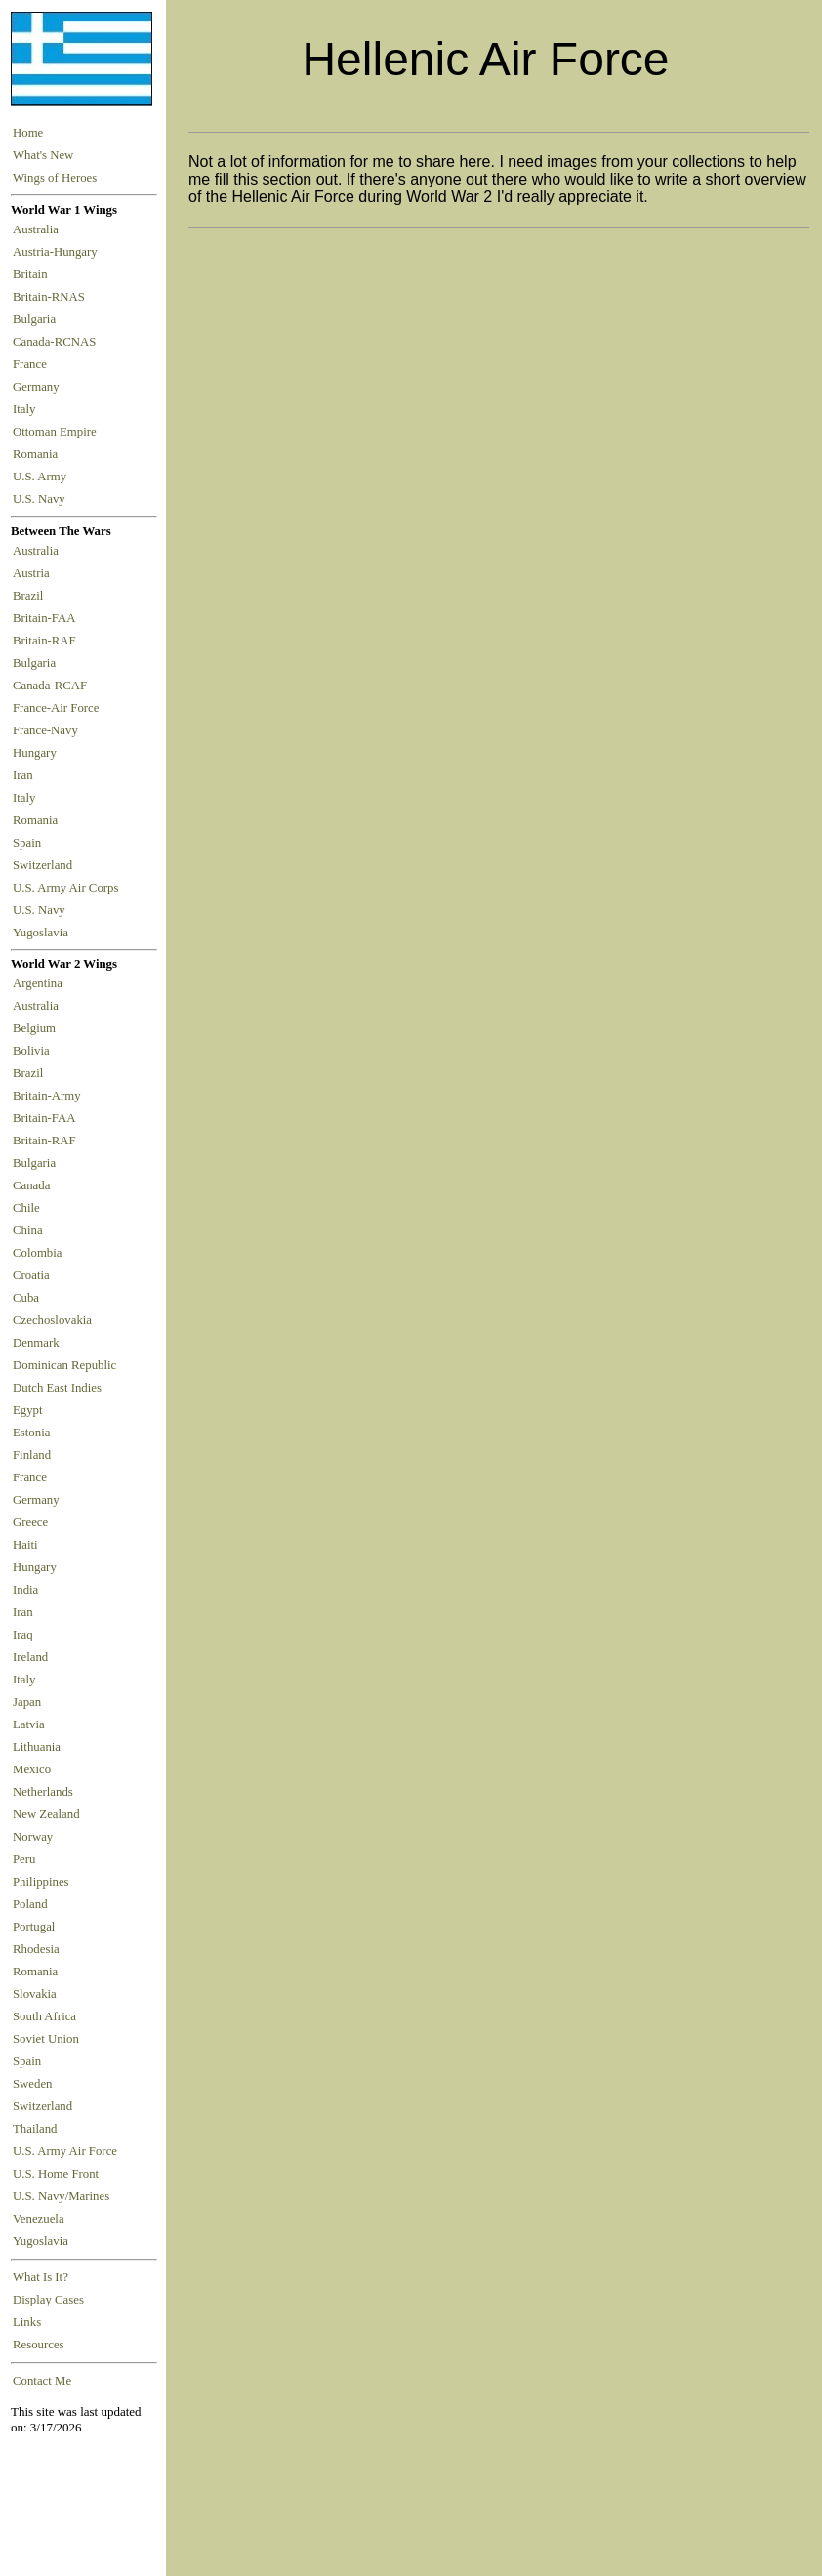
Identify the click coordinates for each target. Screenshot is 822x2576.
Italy (27, 409)
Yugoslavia (42, 932)
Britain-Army (47, 1095)
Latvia (29, 1724)
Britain (33, 274)
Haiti (25, 1545)
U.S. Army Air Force (65, 2151)
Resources (38, 2344)
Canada (31, 1185)
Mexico (32, 1769)
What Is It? (40, 2277)
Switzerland (44, 865)
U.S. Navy (40, 499)
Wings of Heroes (55, 178)
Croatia (31, 1275)
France (33, 364)
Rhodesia (36, 1949)
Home (28, 133)
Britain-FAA (47, 618)
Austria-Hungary (58, 252)
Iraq (23, 1634)
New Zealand (46, 1814)
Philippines (41, 1882)
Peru (24, 1859)
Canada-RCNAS (58, 342)
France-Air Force (59, 708)
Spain (27, 843)
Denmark (36, 1343)
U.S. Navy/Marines (61, 2196)
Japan (27, 1702)
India (25, 1590)
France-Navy (48, 730)
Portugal (34, 1926)
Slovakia (35, 1994)
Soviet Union (46, 2039)
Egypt (28, 1410)
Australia (38, 229)
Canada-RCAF (53, 685)
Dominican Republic (64, 1365)
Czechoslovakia (52, 1320)
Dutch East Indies (57, 1387)
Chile (26, 1208)
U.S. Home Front (56, 2174)
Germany (39, 387)
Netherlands (43, 1792)
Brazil (31, 595)
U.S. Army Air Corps (67, 887)
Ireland (30, 1657)
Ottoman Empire (58, 431)
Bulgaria (37, 319)
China (28, 1230)
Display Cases (48, 2299)
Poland (30, 1904)
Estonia (31, 1432)
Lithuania (37, 1747)
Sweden (33, 2084)
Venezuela (38, 2218)
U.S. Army (41, 476)
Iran (26, 775)
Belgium (34, 1028)
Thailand (35, 2129)
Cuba (26, 1298)
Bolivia (31, 1051)
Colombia (37, 1253)
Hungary (37, 753)
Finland (32, 1455)
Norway (33, 1837)
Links (27, 2322)
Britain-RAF (47, 640)
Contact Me (42, 2381)
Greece (30, 1522)
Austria (34, 573)
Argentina (37, 983)
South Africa (44, 2016)
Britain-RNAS (52, 297)
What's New (43, 155)
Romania (38, 454)
